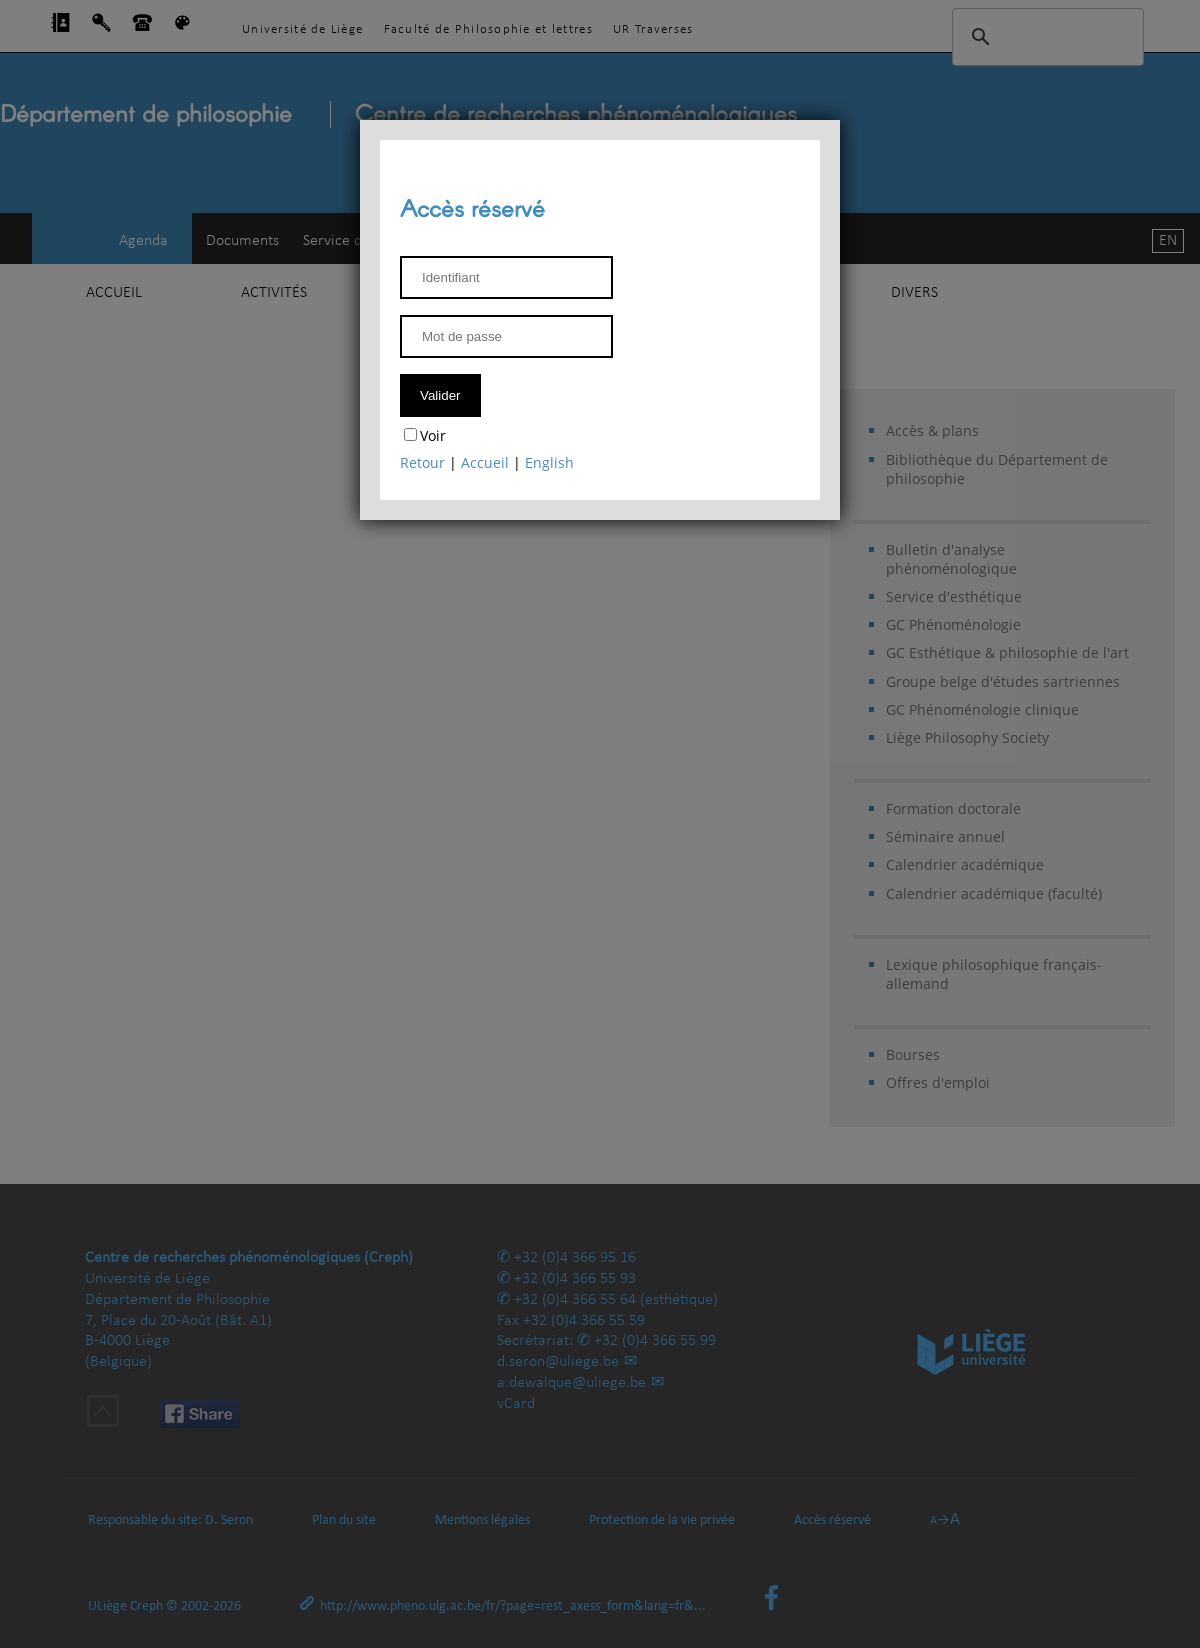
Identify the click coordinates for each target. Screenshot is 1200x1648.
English (549, 462)
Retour (422, 462)
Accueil (485, 462)
